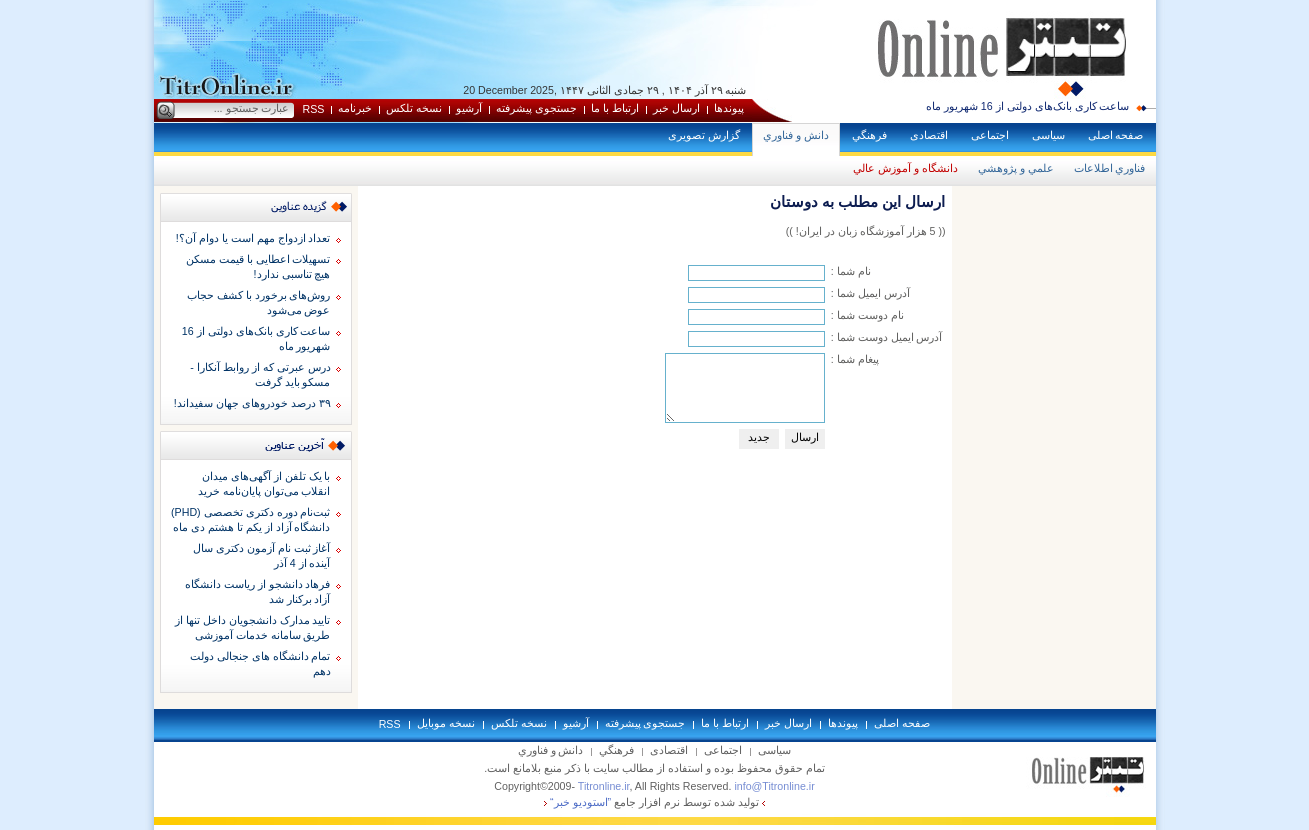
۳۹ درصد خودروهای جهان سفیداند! (252, 403)
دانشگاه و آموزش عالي (905, 168)
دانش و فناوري (796, 135)
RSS (314, 109)
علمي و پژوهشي (1016, 168)
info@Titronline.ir (774, 786)
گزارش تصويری (704, 135)
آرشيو (469, 108)
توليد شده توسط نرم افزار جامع (654, 802)
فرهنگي (869, 135)
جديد (759, 437)
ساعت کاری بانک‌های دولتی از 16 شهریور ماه (1028, 106)
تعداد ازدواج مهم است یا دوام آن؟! (253, 238)
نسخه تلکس (414, 108)
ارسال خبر (676, 108)
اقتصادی (929, 135)
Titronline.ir (604, 786)
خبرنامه (355, 108)
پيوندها (729, 108)
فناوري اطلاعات (1110, 168)
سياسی (1048, 135)
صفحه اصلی (1116, 135)
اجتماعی (990, 135)
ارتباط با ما (615, 108)
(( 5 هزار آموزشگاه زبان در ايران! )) (866, 231)
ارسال (805, 437)
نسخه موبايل (446, 723)
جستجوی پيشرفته (536, 108)
